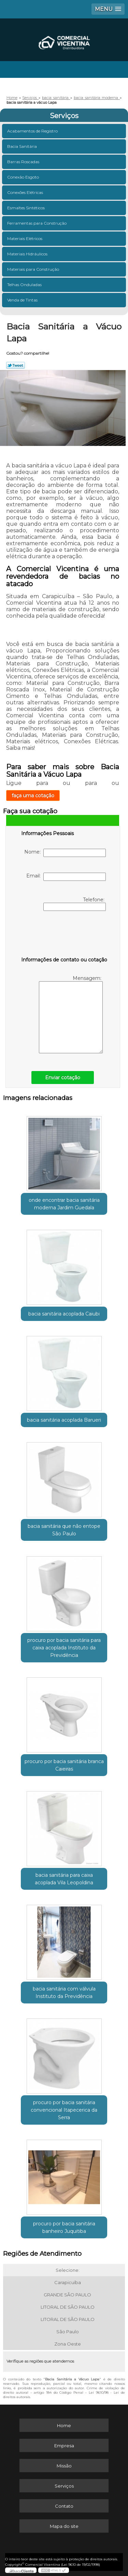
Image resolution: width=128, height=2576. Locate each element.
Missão (64, 2465)
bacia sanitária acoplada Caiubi (64, 1314)
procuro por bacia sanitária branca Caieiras (64, 1765)
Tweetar (15, 365)
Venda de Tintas (23, 299)
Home (64, 2425)
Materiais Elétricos (25, 238)
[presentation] (64, 935)
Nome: (65, 853)
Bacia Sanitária (22, 146)
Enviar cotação (62, 1077)
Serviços (64, 116)
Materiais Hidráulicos (27, 253)
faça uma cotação (33, 795)
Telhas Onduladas (25, 284)
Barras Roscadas (23, 161)
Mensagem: (71, 1014)
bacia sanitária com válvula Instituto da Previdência (64, 1992)
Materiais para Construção (33, 269)
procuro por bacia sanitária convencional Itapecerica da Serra (64, 2110)
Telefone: (74, 904)
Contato (64, 2506)
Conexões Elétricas (25, 192)
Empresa (64, 2445)
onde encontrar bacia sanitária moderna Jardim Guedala (64, 1204)
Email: (66, 877)
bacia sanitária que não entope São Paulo (64, 1530)
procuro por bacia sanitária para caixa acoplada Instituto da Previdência (64, 1647)
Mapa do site (64, 2526)
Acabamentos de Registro (33, 130)
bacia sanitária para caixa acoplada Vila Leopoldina (64, 1879)
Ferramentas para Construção (37, 223)
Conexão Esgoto (23, 177)
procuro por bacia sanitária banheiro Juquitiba (64, 2227)
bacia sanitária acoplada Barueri (64, 1420)
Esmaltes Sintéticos (26, 207)
